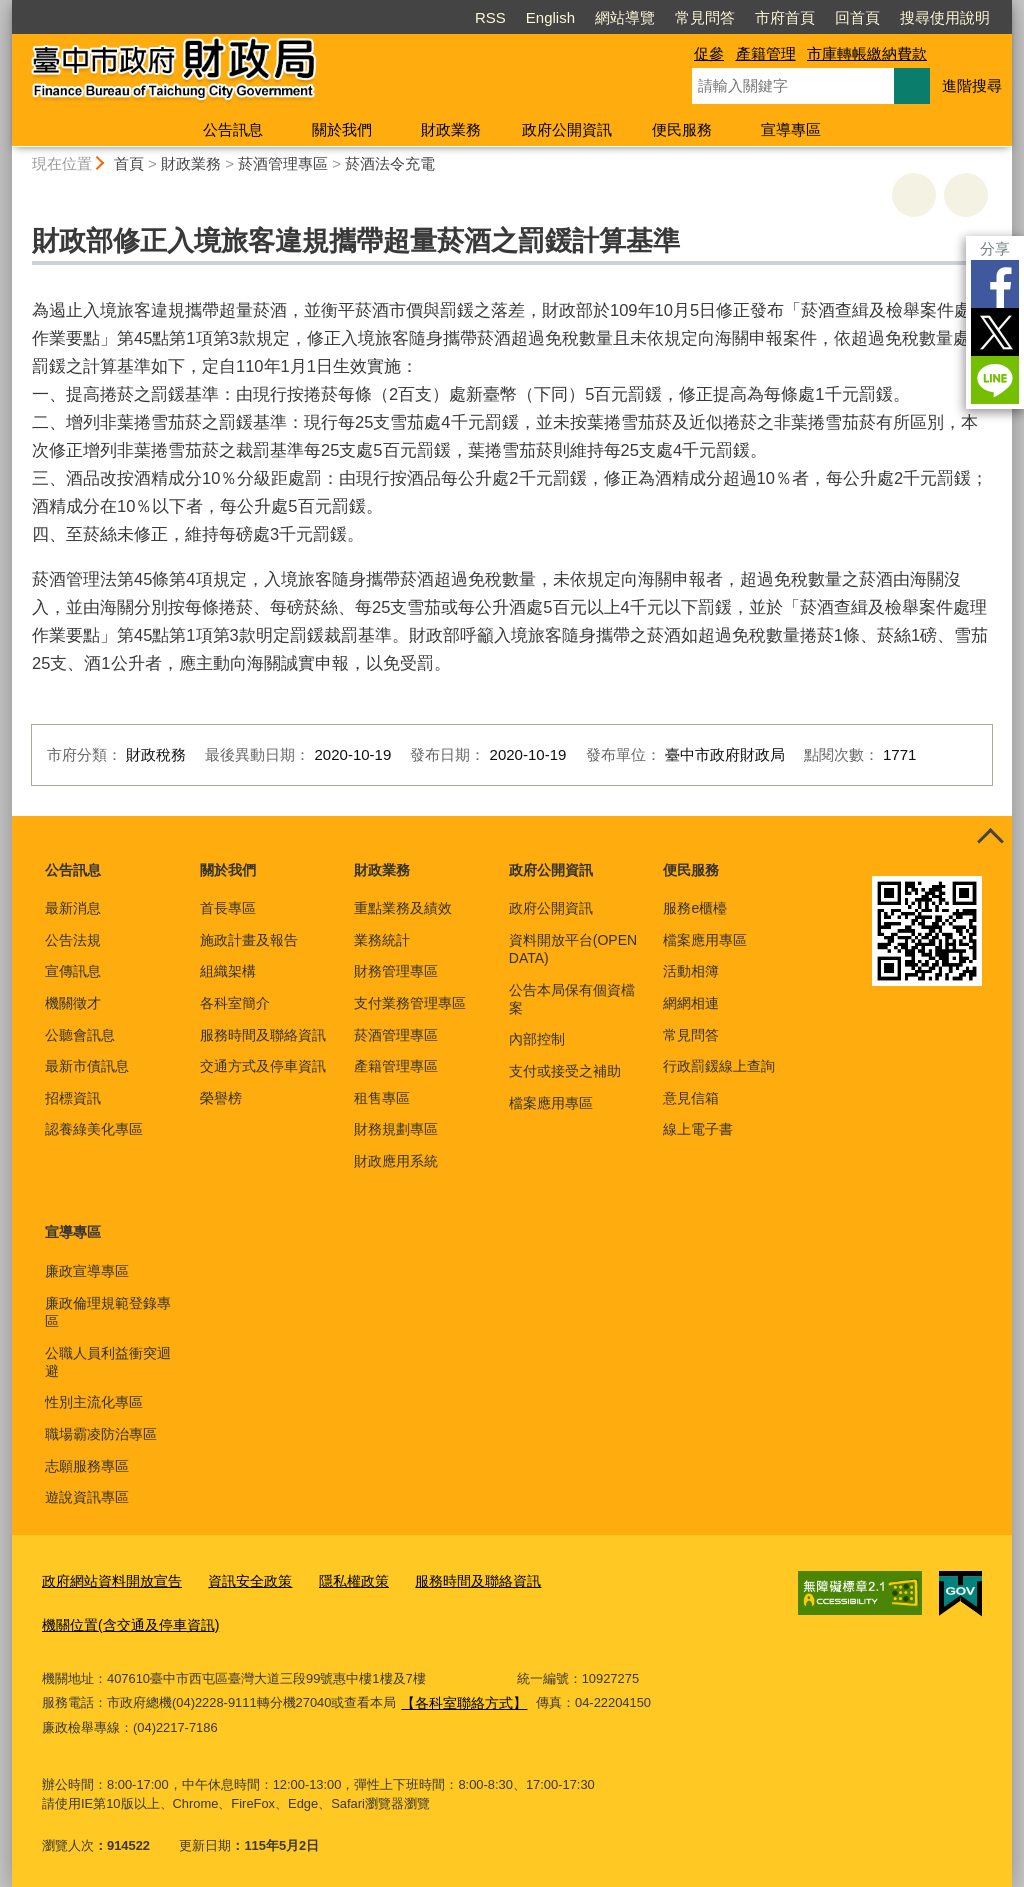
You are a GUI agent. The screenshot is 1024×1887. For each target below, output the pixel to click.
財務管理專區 (396, 971)
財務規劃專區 (396, 1129)
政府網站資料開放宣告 (107, 1580)
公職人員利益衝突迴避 (108, 1362)
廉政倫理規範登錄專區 (108, 1312)
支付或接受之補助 (565, 1071)
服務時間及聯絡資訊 (263, 1035)
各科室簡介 (235, 1003)
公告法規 (73, 940)
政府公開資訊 (567, 129)
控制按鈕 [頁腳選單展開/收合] (990, 838)
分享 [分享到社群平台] (995, 248)
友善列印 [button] (914, 195)
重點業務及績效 (403, 908)
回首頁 (857, 17)
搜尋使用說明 (945, 17)
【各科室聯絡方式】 (459, 1696)
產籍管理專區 (396, 1066)
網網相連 (691, 1003)
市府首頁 (785, 17)
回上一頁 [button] (966, 195)
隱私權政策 (335, 1580)
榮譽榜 (221, 1098)
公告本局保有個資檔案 (572, 999)
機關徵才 (73, 1003)
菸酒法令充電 (390, 163)
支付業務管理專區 (410, 1003)
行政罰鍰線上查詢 (719, 1066)
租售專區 (382, 1098)
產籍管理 (766, 53)
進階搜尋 (972, 85)
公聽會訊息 (80, 1035)
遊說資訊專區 (87, 1497)
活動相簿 (691, 971)
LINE (995, 380)
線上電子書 (698, 1129)
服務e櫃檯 (695, 908)
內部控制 (537, 1039)
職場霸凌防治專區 (101, 1434)
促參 (709, 53)
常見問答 (705, 17)
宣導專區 (791, 129)
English (550, 17)
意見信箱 (691, 1098)
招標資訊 (73, 1098)
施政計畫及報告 (249, 940)
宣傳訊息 (73, 971)
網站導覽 (625, 17)
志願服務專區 (87, 1466)
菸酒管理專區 (283, 163)
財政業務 (451, 129)
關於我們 (342, 129)
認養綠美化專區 (94, 1129)
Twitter (995, 332)
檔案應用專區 (551, 1103)
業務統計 (382, 940)
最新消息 (73, 908)
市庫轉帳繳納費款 (867, 53)
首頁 (129, 163)
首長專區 (228, 908)
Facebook (995, 284)
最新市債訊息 (87, 1066)
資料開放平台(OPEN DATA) (573, 949)
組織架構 (228, 971)
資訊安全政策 (237, 1580)
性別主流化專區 (94, 1402)
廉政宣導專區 (87, 1271)
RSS (490, 17)
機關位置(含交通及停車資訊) (124, 1621)
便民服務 (682, 129)
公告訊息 (233, 129)
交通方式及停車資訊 (263, 1066)
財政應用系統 (396, 1161)
